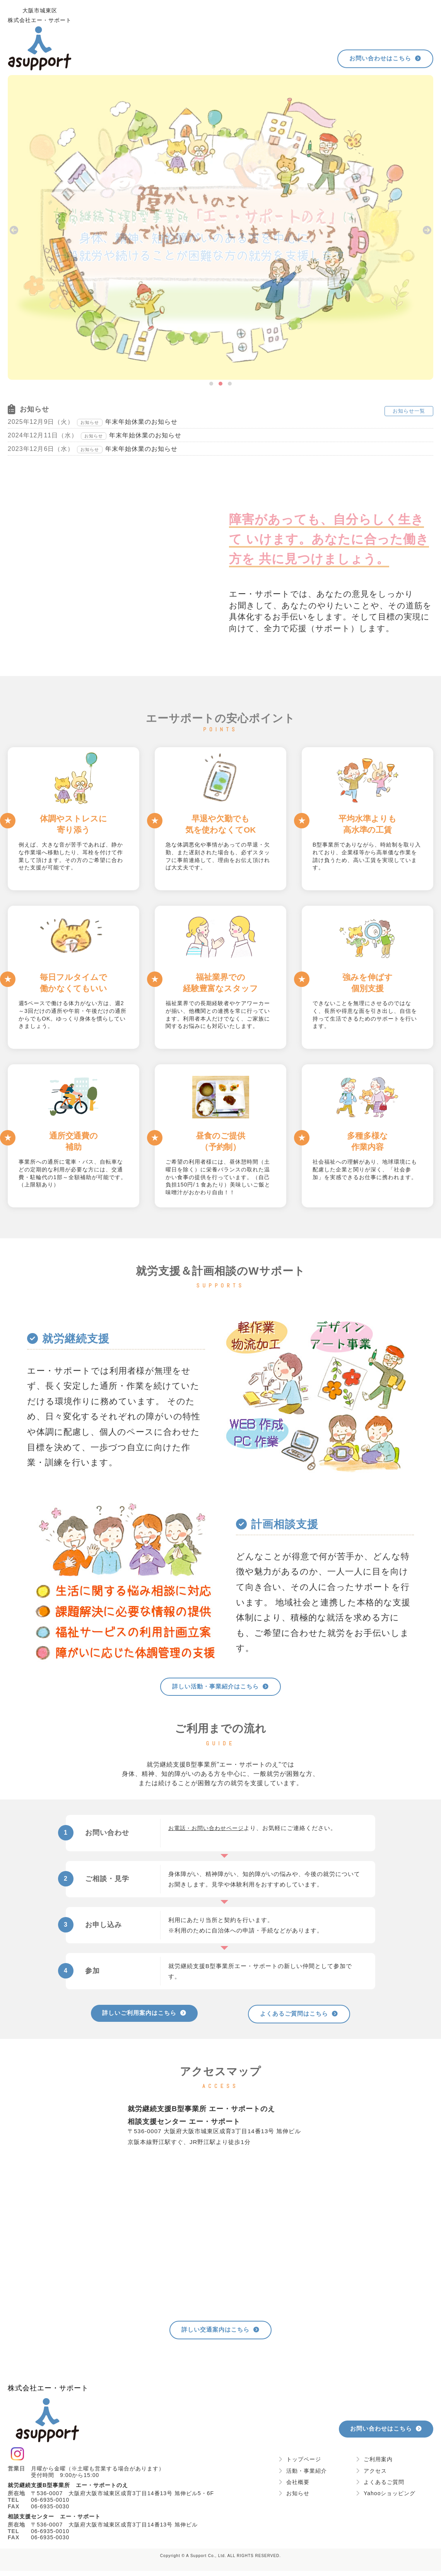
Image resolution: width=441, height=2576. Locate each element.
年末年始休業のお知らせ (141, 421)
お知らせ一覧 (409, 411)
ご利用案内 (374, 2464)
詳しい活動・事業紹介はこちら (220, 1687)
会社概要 (294, 2487)
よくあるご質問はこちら (299, 2016)
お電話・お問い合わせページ (208, 1829)
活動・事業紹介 (303, 2475)
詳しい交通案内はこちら (220, 2334)
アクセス (371, 2475)
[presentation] (14, 230)
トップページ (300, 2464)
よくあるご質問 (380, 2487)
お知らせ (294, 2498)
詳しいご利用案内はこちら (144, 2015)
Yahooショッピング (385, 2498)
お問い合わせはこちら (382, 59)
